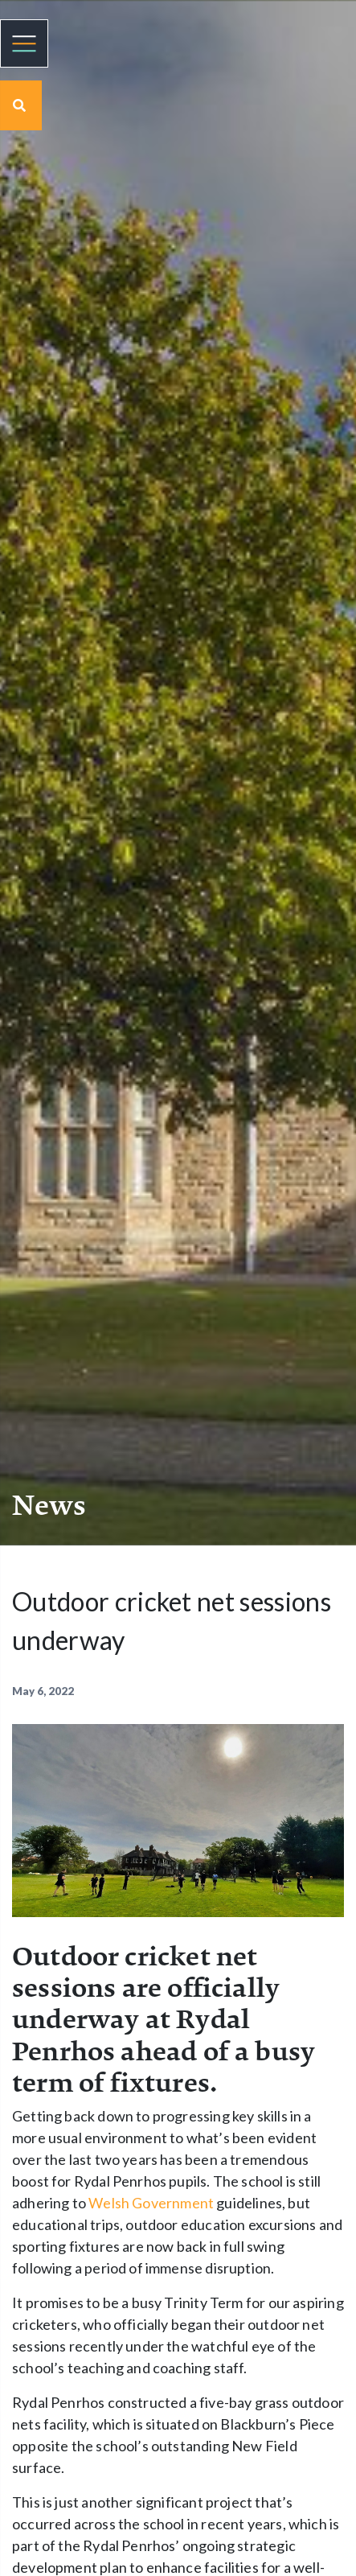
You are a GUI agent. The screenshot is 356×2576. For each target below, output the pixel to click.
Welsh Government (151, 2203)
